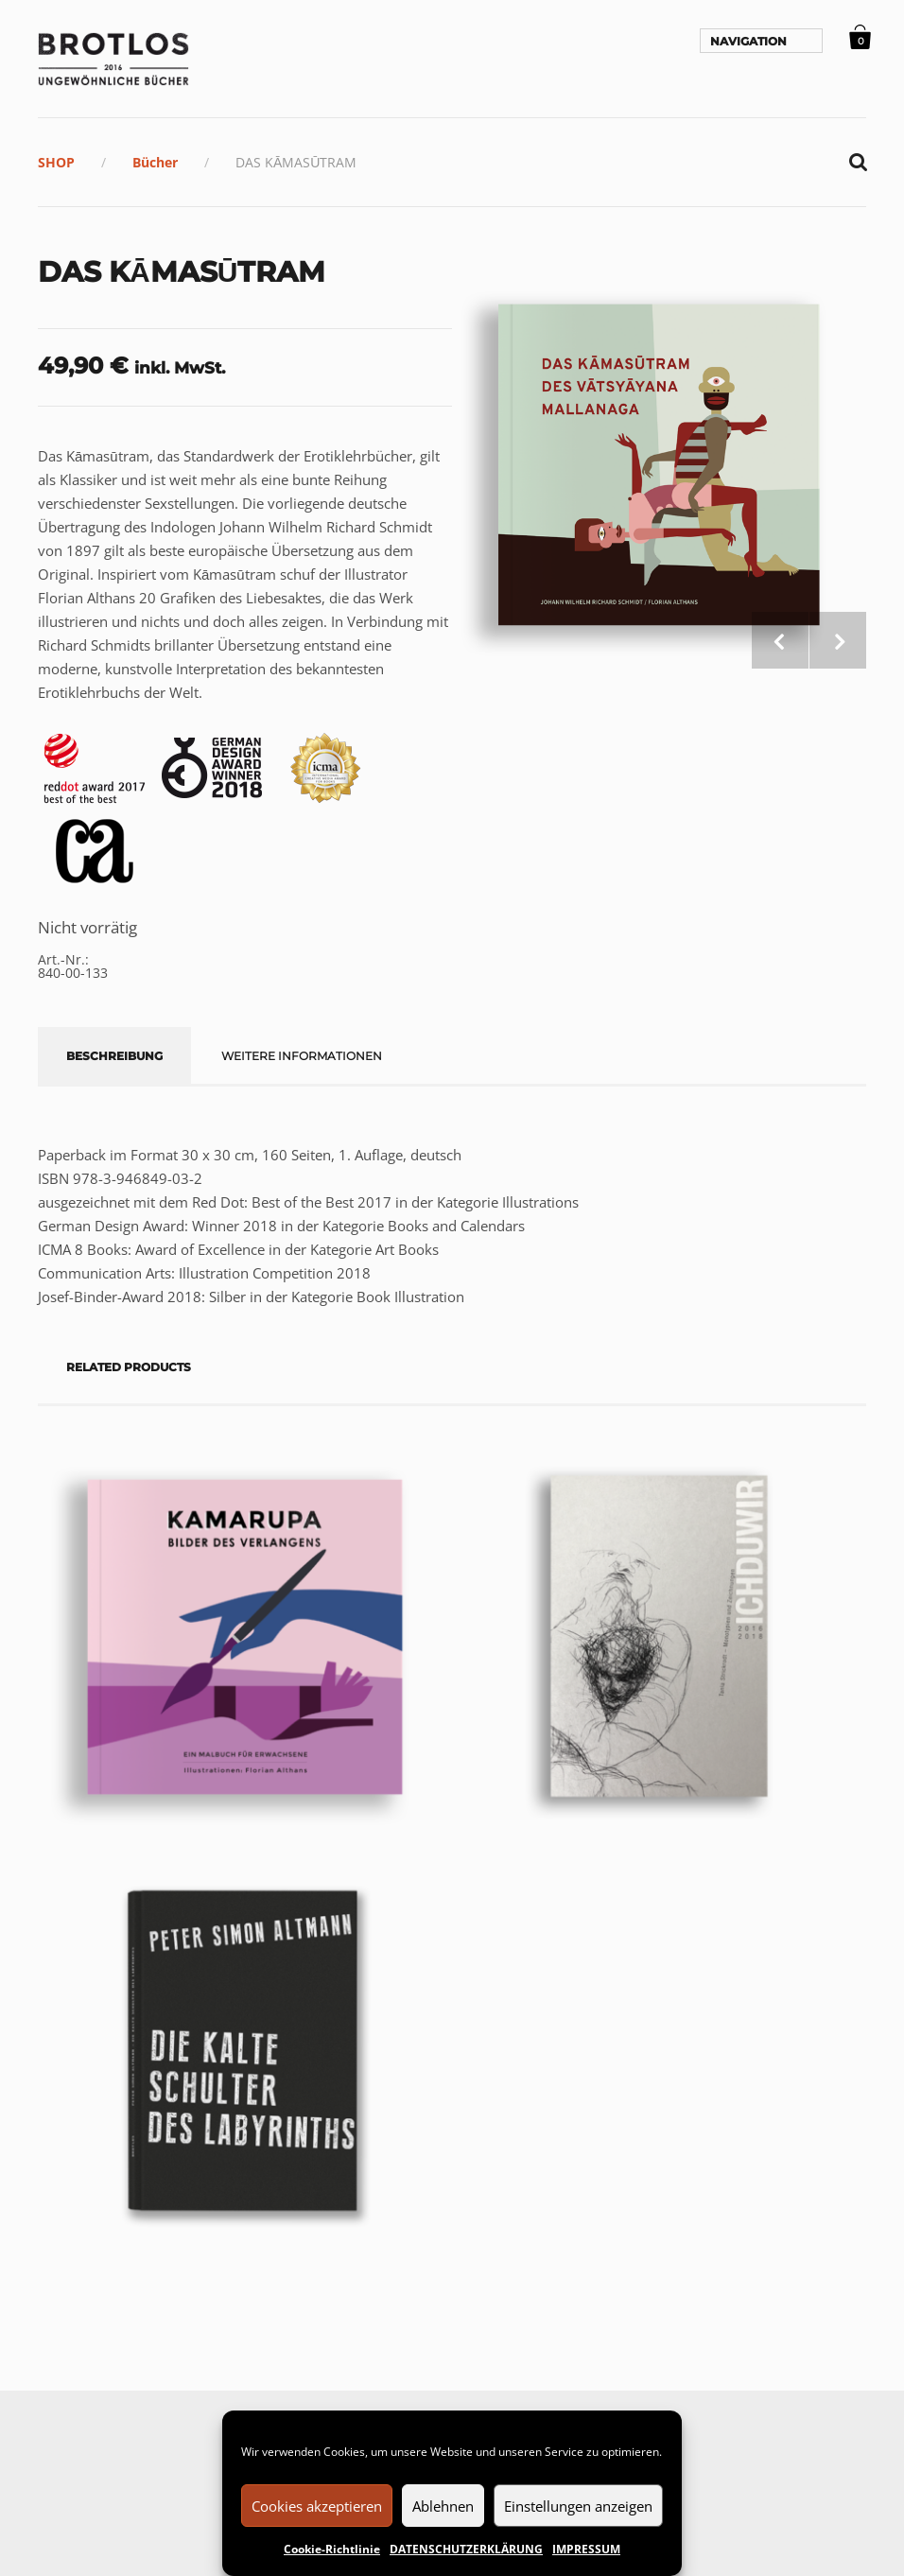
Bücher (155, 162)
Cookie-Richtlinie (332, 2549)
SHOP (56, 162)
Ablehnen (443, 2506)
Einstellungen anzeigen (578, 2506)
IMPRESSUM (586, 2549)
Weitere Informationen (301, 1056)
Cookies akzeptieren (317, 2506)
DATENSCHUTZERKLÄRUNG (466, 2549)
